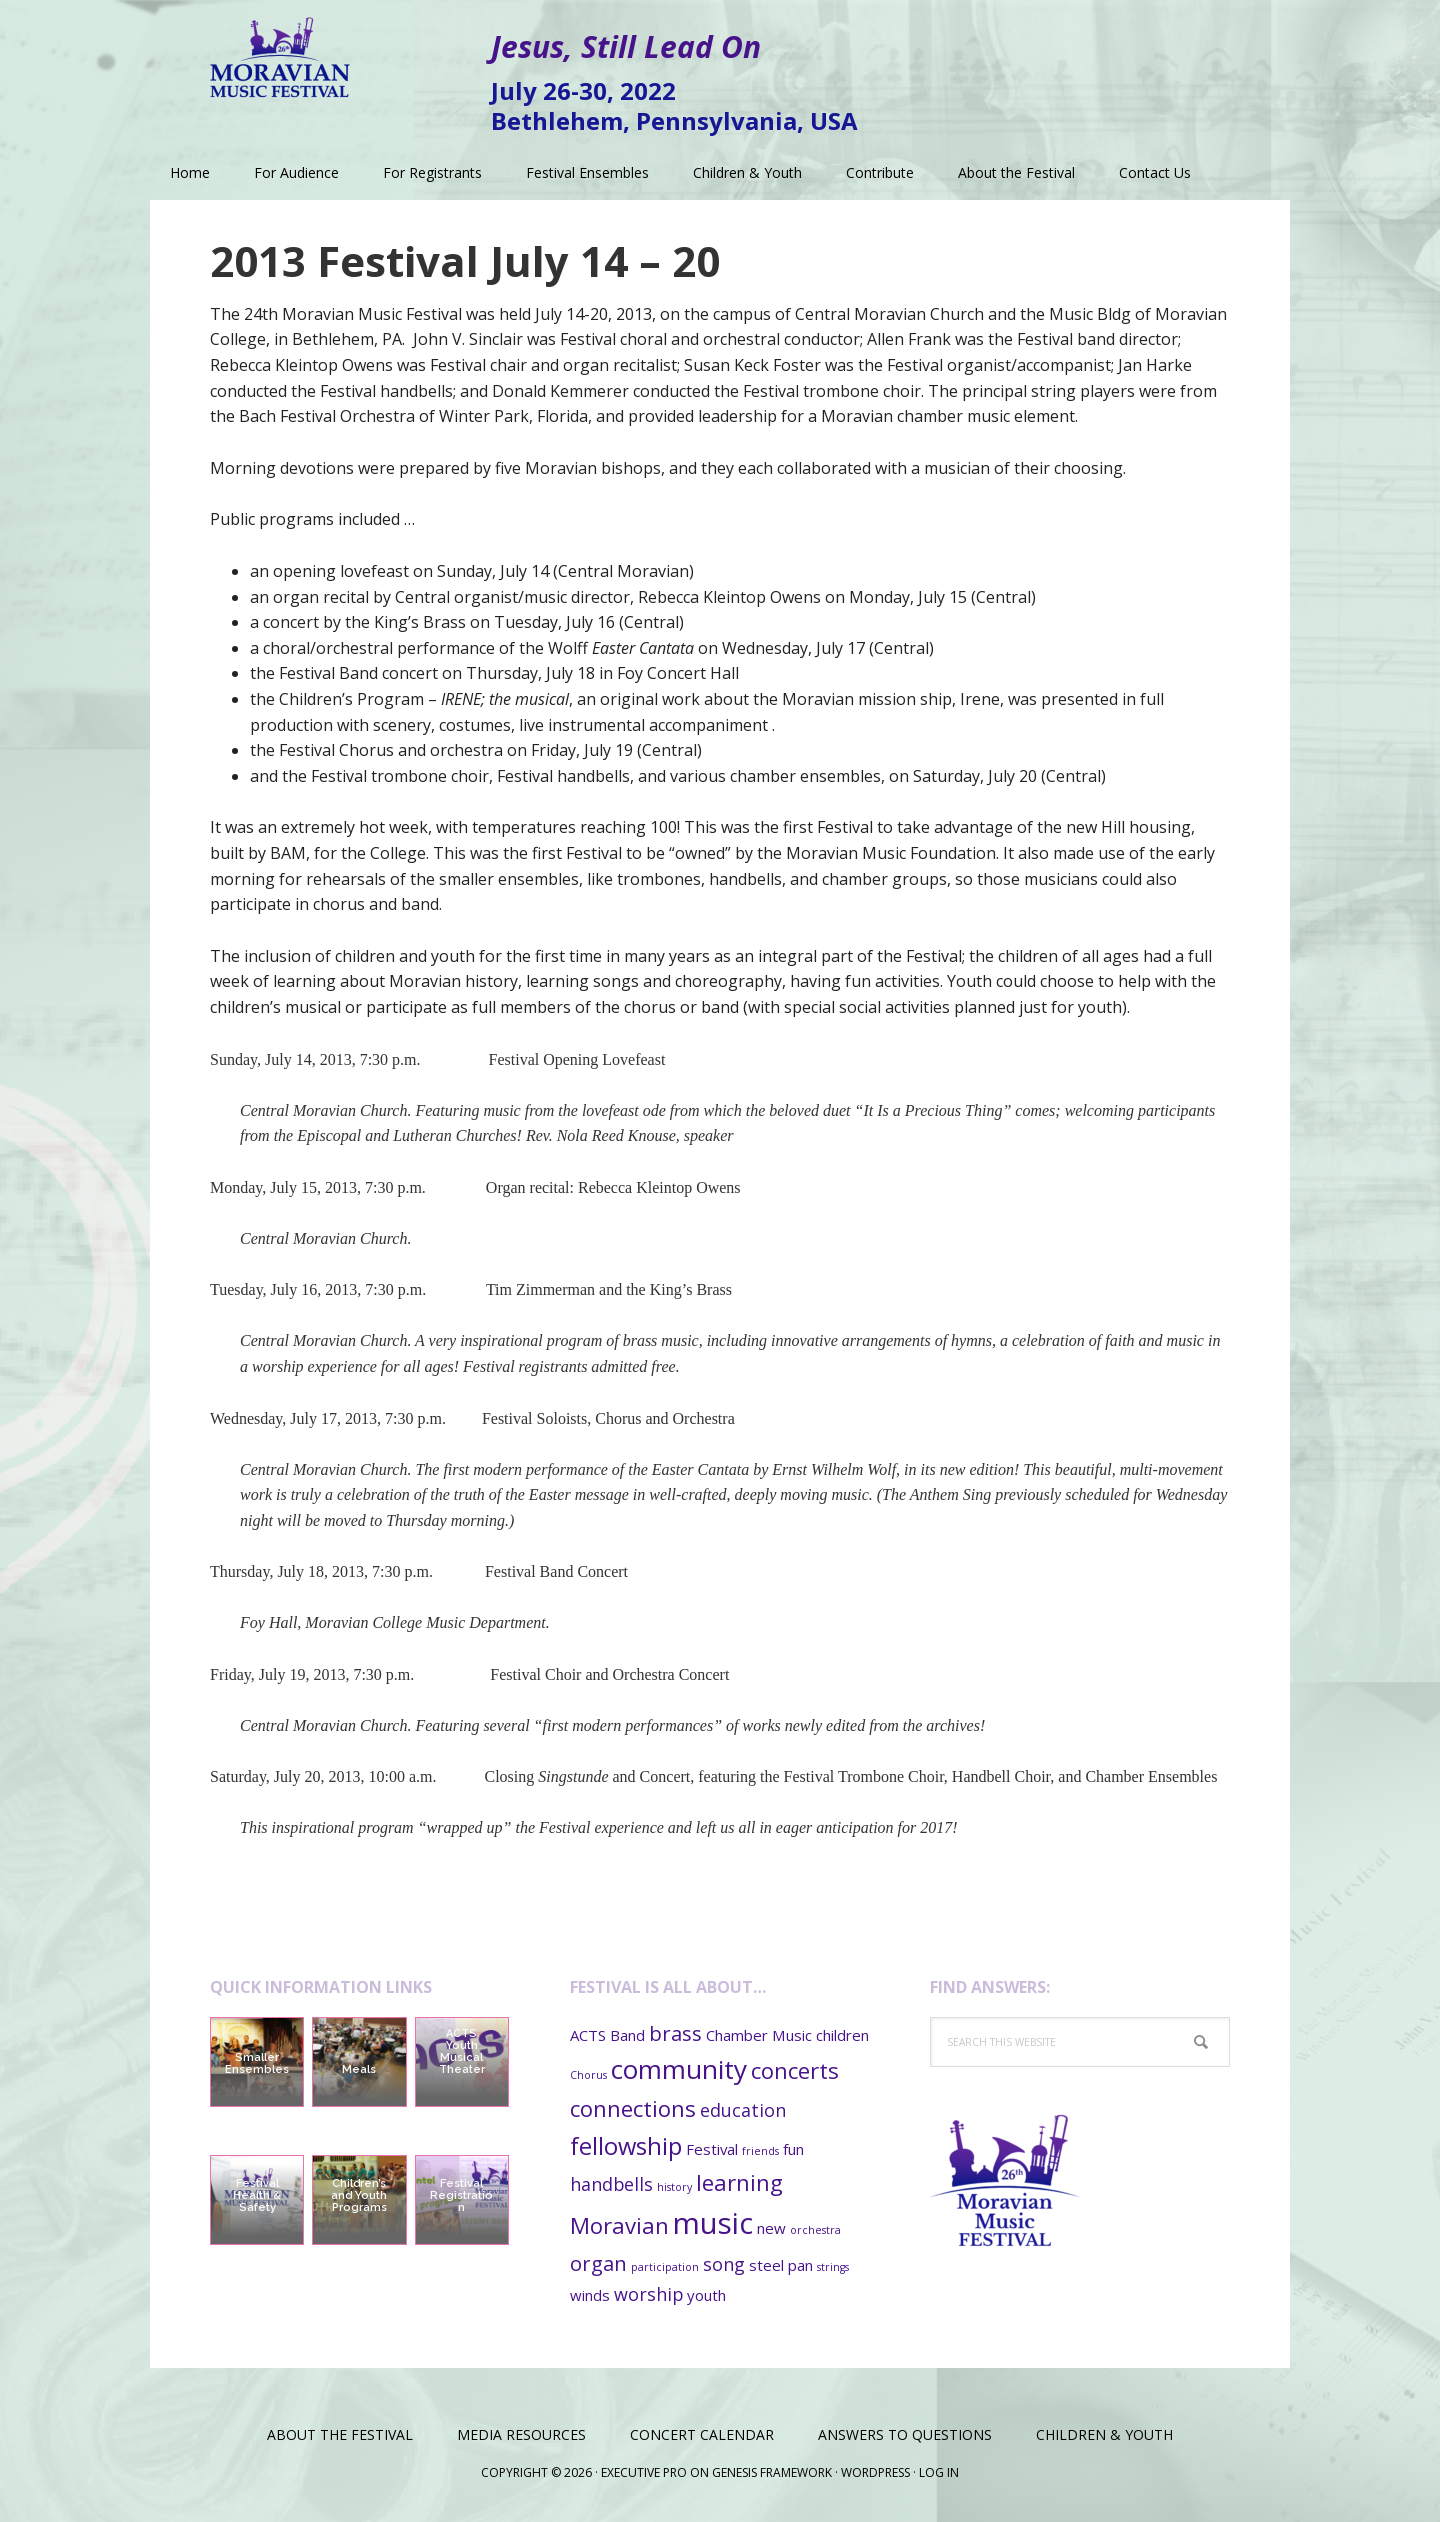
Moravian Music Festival (280, 50)
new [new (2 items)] (771, 2228)
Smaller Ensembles (257, 2063)
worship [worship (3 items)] (648, 2294)
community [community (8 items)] (679, 2069)
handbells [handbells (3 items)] (611, 2184)
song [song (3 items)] (724, 2264)
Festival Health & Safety (257, 2195)
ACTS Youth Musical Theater (462, 2051)
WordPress (875, 2472)
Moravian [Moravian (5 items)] (619, 2225)
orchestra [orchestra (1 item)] (815, 2230)
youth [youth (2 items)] (706, 2295)
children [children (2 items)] (842, 2035)
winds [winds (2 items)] (590, 2295)
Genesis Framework (772, 2472)
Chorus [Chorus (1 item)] (588, 2075)
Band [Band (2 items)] (627, 2035)
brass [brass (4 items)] (675, 2033)
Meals (359, 2069)
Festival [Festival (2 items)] (712, 2149)
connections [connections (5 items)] (633, 2108)
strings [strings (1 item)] (833, 2267)
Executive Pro (644, 2472)
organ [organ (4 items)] (598, 2263)
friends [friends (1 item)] (760, 2151)
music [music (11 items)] (713, 2223)
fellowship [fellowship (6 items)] (626, 2146)
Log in (939, 2472)
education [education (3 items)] (743, 2110)
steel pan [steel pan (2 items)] (781, 2265)
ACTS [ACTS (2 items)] (588, 2035)
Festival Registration (461, 2195)
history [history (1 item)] (674, 2187)
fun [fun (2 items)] (793, 2149)
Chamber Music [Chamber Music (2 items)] (759, 2035)
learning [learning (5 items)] (739, 2182)
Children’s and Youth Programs (359, 2195)
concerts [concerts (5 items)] (795, 2070)
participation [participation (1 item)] (665, 2267)
